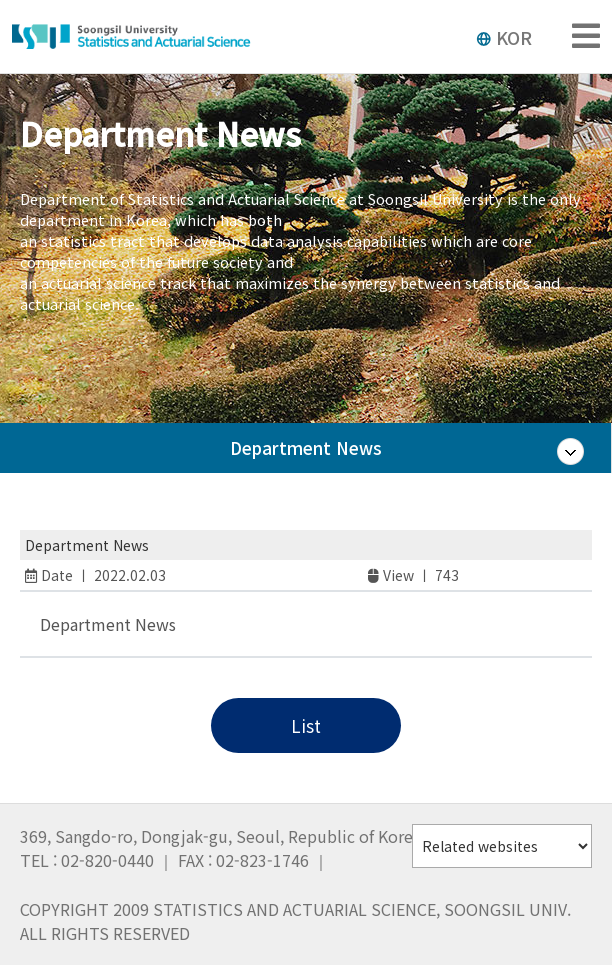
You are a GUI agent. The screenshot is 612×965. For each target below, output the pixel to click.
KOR (504, 37)
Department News (306, 454)
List (306, 725)
